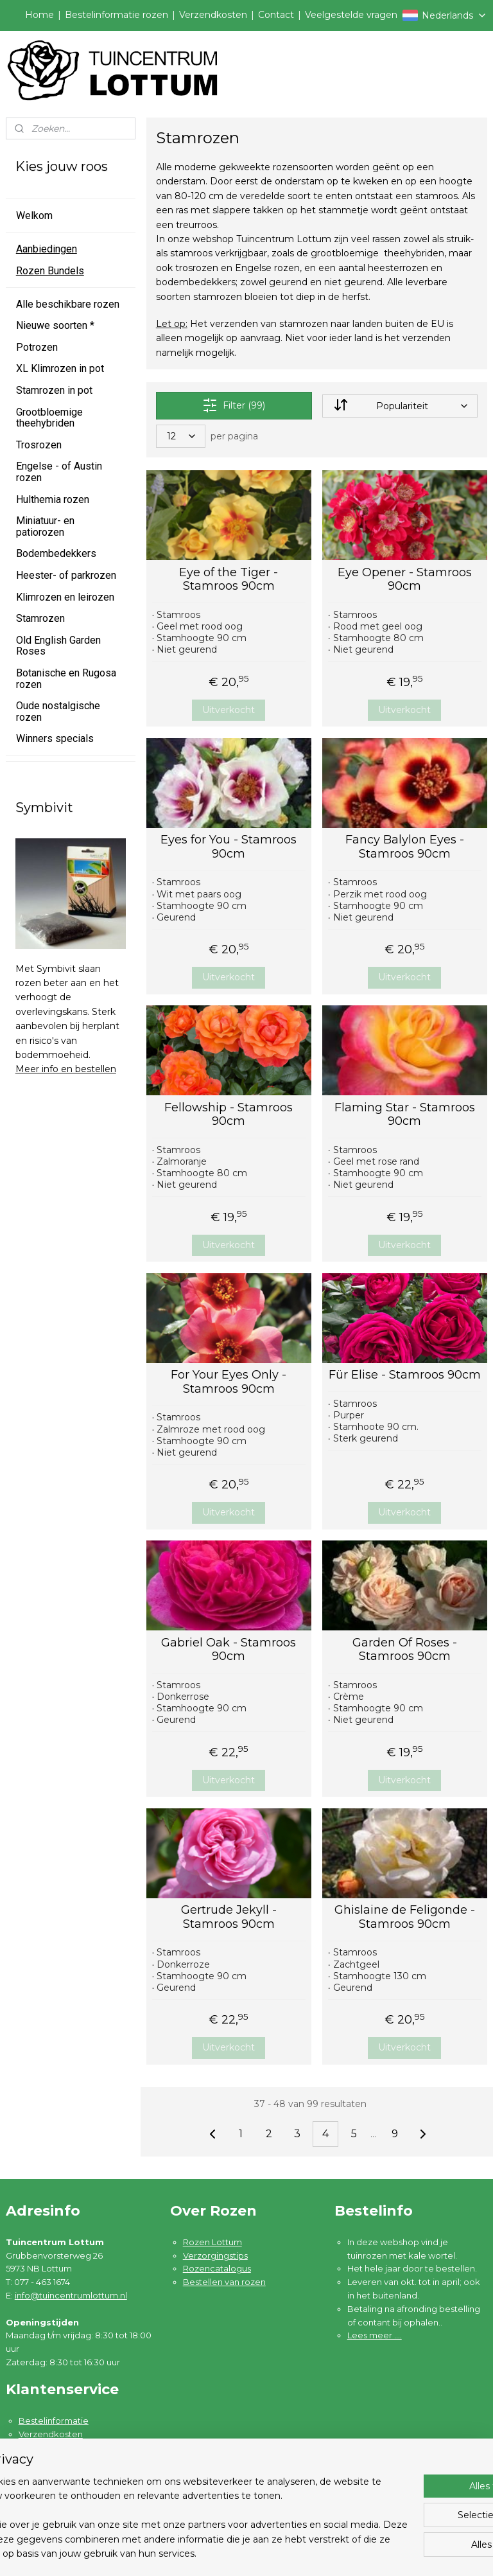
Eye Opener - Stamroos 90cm (405, 580)
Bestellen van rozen (224, 2282)
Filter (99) (234, 405)
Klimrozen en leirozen (65, 597)
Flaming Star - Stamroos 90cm (404, 1115)
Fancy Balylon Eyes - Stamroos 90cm (404, 847)
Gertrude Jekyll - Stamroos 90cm (229, 1917)
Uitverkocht (229, 710)
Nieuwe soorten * (55, 325)
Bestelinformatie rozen (116, 15)
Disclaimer (41, 2487)
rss (324, 2552)
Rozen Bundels (50, 271)
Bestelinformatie (54, 2420)
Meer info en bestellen (65, 1069)
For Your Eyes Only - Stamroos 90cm (229, 1382)
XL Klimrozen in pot (60, 368)
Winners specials (55, 738)
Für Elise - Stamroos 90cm (405, 1375)
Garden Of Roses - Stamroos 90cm (404, 1650)
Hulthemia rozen (52, 499)
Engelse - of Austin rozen (59, 472)
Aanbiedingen (46, 249)
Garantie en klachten (62, 2447)
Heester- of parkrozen (66, 575)
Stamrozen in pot (54, 390)
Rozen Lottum (212, 2242)
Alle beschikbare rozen (67, 304)
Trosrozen (39, 445)
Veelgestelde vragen (351, 15)
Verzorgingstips (215, 2255)
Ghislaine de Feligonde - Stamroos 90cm (404, 1917)
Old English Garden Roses (58, 646)
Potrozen (37, 347)
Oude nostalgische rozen (58, 711)
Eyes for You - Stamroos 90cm (229, 847)
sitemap (300, 2552)
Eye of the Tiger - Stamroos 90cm (229, 580)
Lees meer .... (374, 2335)
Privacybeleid (47, 2474)
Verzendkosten (213, 15)
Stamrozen (40, 618)
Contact (276, 15)
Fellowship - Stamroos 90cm (229, 1115)
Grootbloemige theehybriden (49, 418)
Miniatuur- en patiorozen (45, 526)
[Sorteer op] (400, 406)
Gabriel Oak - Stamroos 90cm (229, 1650)
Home (39, 15)
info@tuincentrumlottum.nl (71, 2295)
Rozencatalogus (217, 2268)
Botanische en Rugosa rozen (66, 679)
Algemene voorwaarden (70, 2460)
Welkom (34, 215)
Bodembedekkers (56, 553)
